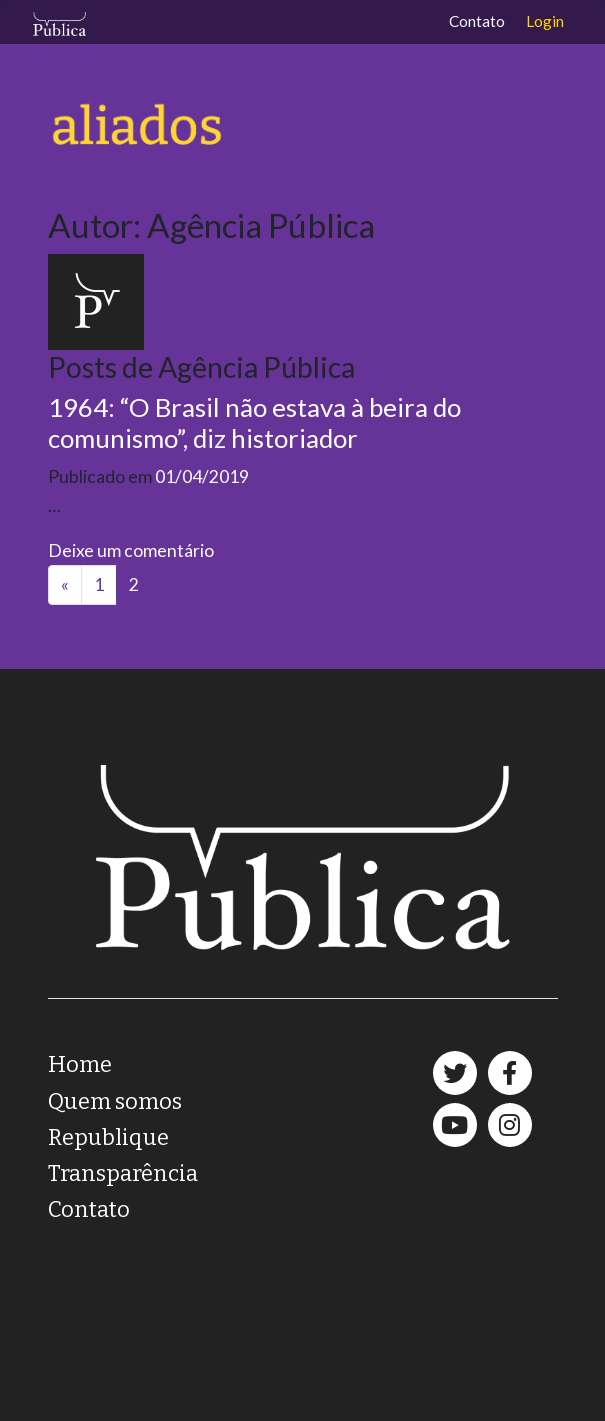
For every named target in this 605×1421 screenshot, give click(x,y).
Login (545, 21)
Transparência (123, 1173)
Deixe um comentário (131, 550)
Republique (108, 1137)
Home (80, 1064)
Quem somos (115, 1101)
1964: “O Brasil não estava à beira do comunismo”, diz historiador (254, 422)
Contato (477, 21)
